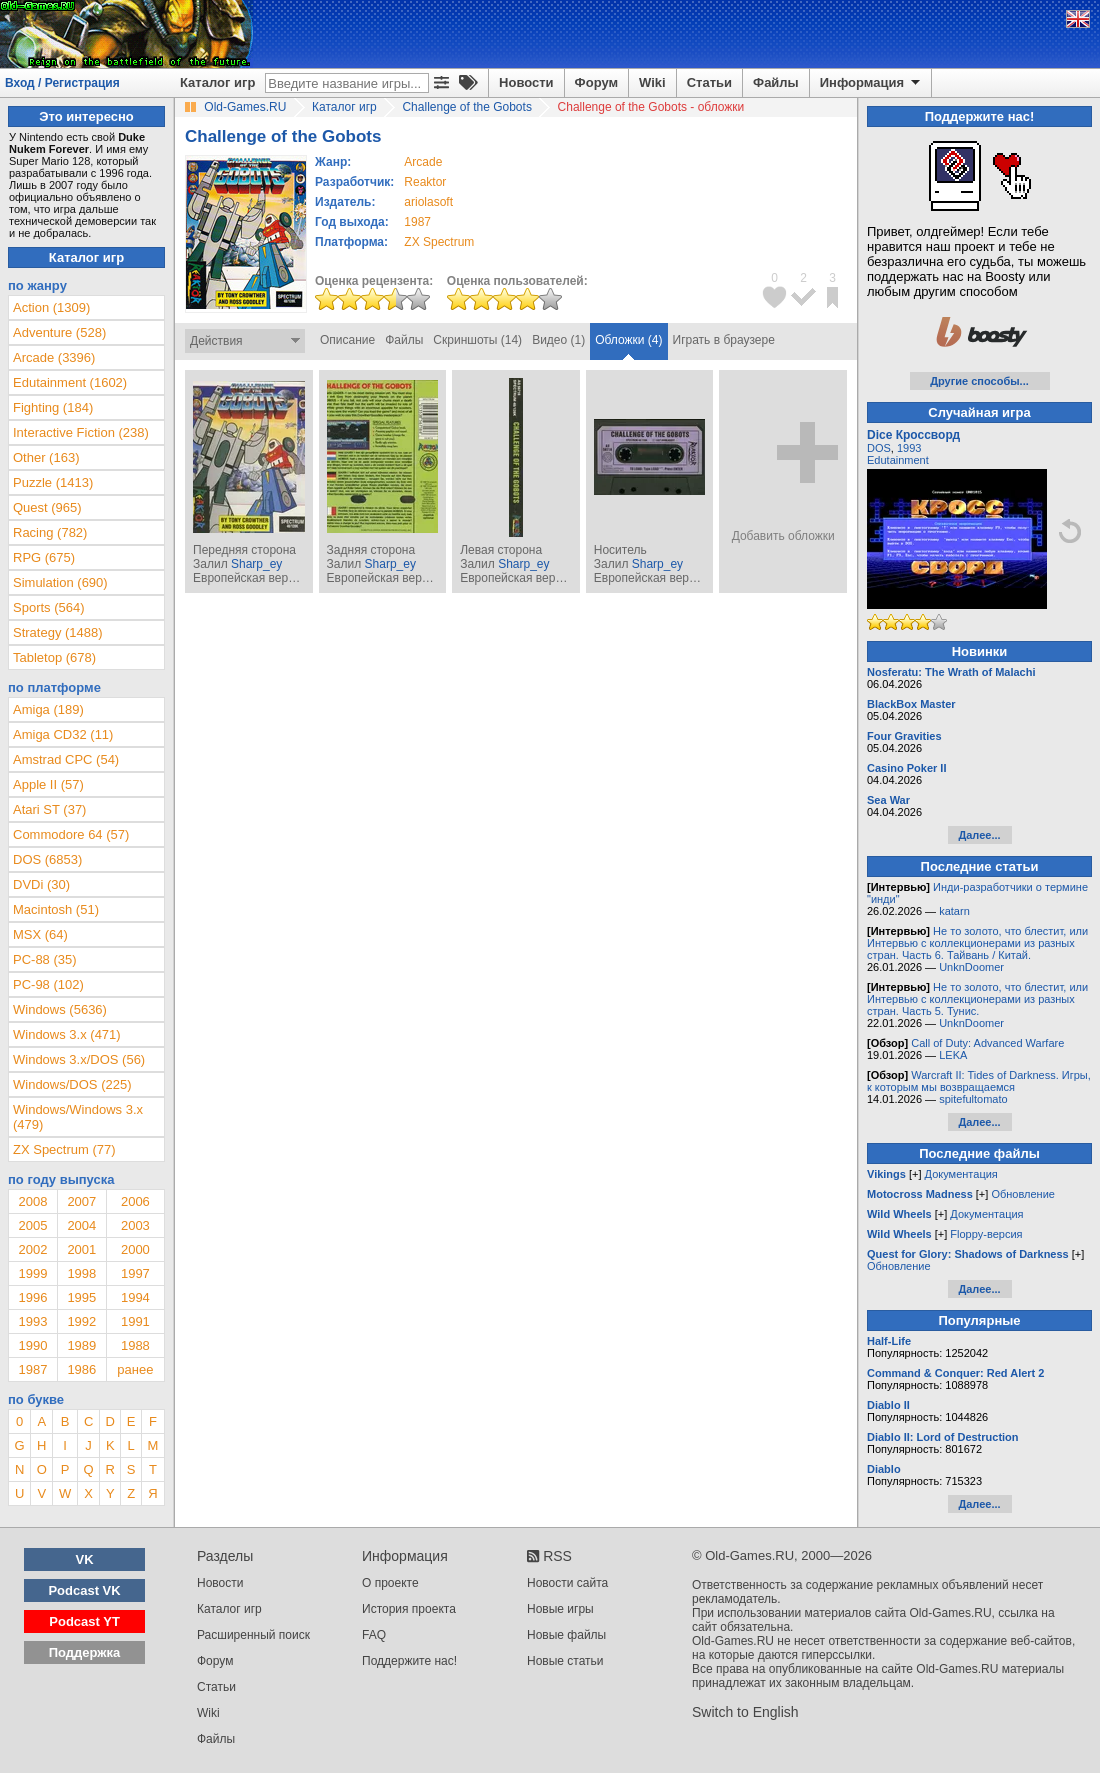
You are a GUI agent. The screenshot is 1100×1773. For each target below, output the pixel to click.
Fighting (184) (53, 407)
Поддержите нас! (409, 1661)
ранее (135, 1369)
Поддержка (85, 1652)
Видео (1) (558, 340)
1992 (81, 1321)
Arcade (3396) (54, 357)
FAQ (374, 1635)
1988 (135, 1345)
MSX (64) (40, 934)
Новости (526, 82)
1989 (81, 1345)
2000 (135, 1249)
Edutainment (898, 460)
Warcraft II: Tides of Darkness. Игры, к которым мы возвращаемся (979, 1081)
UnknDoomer (971, 967)
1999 (32, 1273)
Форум (596, 82)
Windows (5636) (60, 1009)
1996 (32, 1297)
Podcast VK (84, 1590)
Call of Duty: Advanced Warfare (987, 1043)
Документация (961, 1174)
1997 (135, 1273)
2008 (32, 1201)
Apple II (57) (48, 784)
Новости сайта (567, 1583)
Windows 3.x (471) (67, 1034)
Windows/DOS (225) (72, 1084)
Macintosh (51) (56, 909)
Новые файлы (566, 1635)
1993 (32, 1321)
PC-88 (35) (45, 959)
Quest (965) (47, 507)
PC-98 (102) (48, 984)
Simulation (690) (60, 582)
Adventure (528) (59, 332)
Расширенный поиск (253, 1635)
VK (85, 1559)
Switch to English (745, 1712)
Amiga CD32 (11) (63, 734)
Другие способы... (979, 381)
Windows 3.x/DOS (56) (79, 1059)
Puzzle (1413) (53, 482)
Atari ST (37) (49, 809)
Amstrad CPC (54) (66, 759)
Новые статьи (565, 1661)
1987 (417, 222)
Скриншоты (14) (477, 340)
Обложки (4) (628, 340)
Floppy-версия (986, 1234)
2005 (32, 1225)
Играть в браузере (724, 340)
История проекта (409, 1609)
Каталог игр (217, 82)
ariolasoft (428, 202)
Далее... (979, 835)
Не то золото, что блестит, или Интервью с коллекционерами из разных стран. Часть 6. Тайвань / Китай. (977, 943)
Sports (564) (49, 607)
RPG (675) (44, 557)
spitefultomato (973, 1099)
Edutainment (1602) (70, 382)
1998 (81, 1273)
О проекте (390, 1583)
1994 (135, 1297)
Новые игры (560, 1609)
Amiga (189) (48, 709)
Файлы (776, 82)
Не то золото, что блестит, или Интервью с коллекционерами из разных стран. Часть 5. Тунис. (977, 999)
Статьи (709, 82)
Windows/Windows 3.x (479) (78, 1117)
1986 (81, 1369)
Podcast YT (84, 1621)
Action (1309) (51, 307)
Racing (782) (50, 532)
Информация (871, 83)
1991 (135, 1321)
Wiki (652, 82)
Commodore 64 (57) (71, 834)
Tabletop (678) (54, 657)
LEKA (953, 1055)
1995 (81, 1297)
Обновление (1023, 1194)
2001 (81, 1249)
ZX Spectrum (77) (64, 1149)
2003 (135, 1225)
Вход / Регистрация (62, 83)
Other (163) (46, 457)
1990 (32, 1345)
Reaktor (425, 182)
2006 (135, 1201)
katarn (954, 911)
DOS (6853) (47, 859)
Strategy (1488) (58, 632)
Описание (347, 340)
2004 (81, 1225)
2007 (81, 1201)
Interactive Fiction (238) (81, 432)
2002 (32, 1249)
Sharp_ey (256, 564)
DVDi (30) (41, 884)
